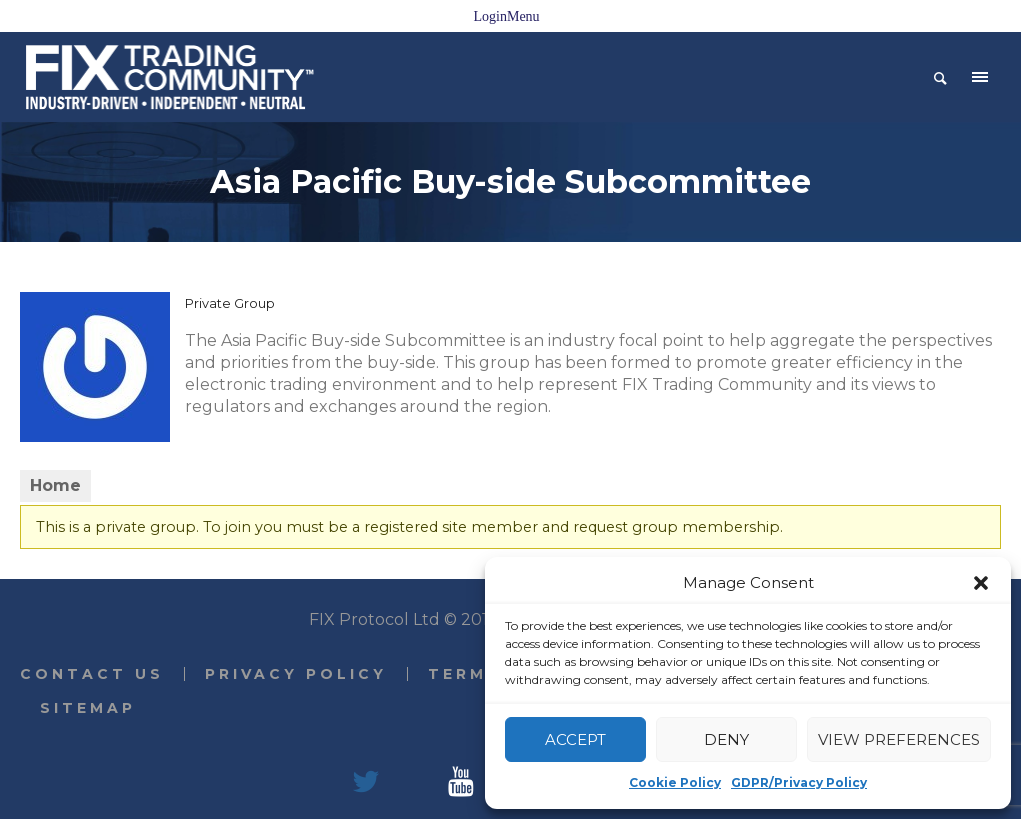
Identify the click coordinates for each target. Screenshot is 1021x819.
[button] (981, 583)
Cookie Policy (675, 782)
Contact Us (92, 674)
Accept (575, 739)
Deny (726, 739)
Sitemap (88, 708)
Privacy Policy (296, 674)
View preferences (899, 739)
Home (55, 485)
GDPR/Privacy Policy (799, 782)
